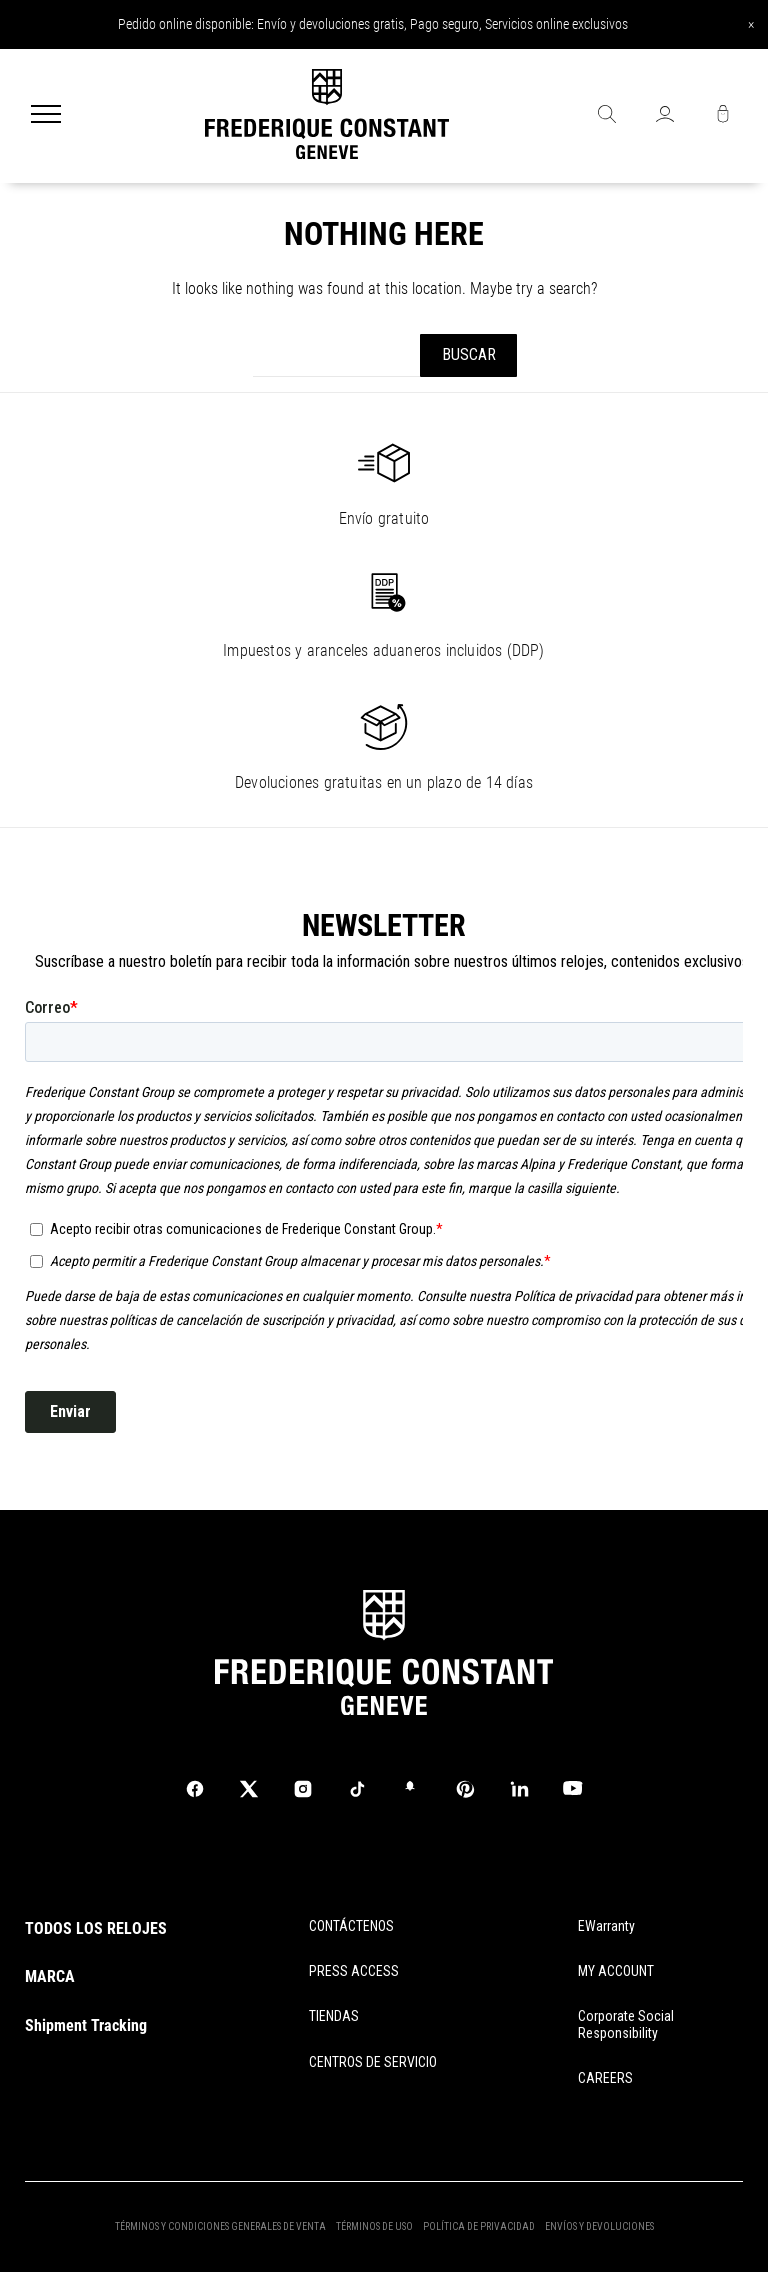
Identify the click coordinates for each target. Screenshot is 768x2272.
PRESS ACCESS (354, 1971)
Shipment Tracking (86, 2025)
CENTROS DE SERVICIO (373, 2062)
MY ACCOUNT (616, 1971)
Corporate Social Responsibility (626, 2024)
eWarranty (606, 1926)
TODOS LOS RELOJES (96, 1928)
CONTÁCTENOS (351, 1926)
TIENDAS (334, 2016)
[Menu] (46, 116)
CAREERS (605, 2078)
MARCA (50, 1976)
